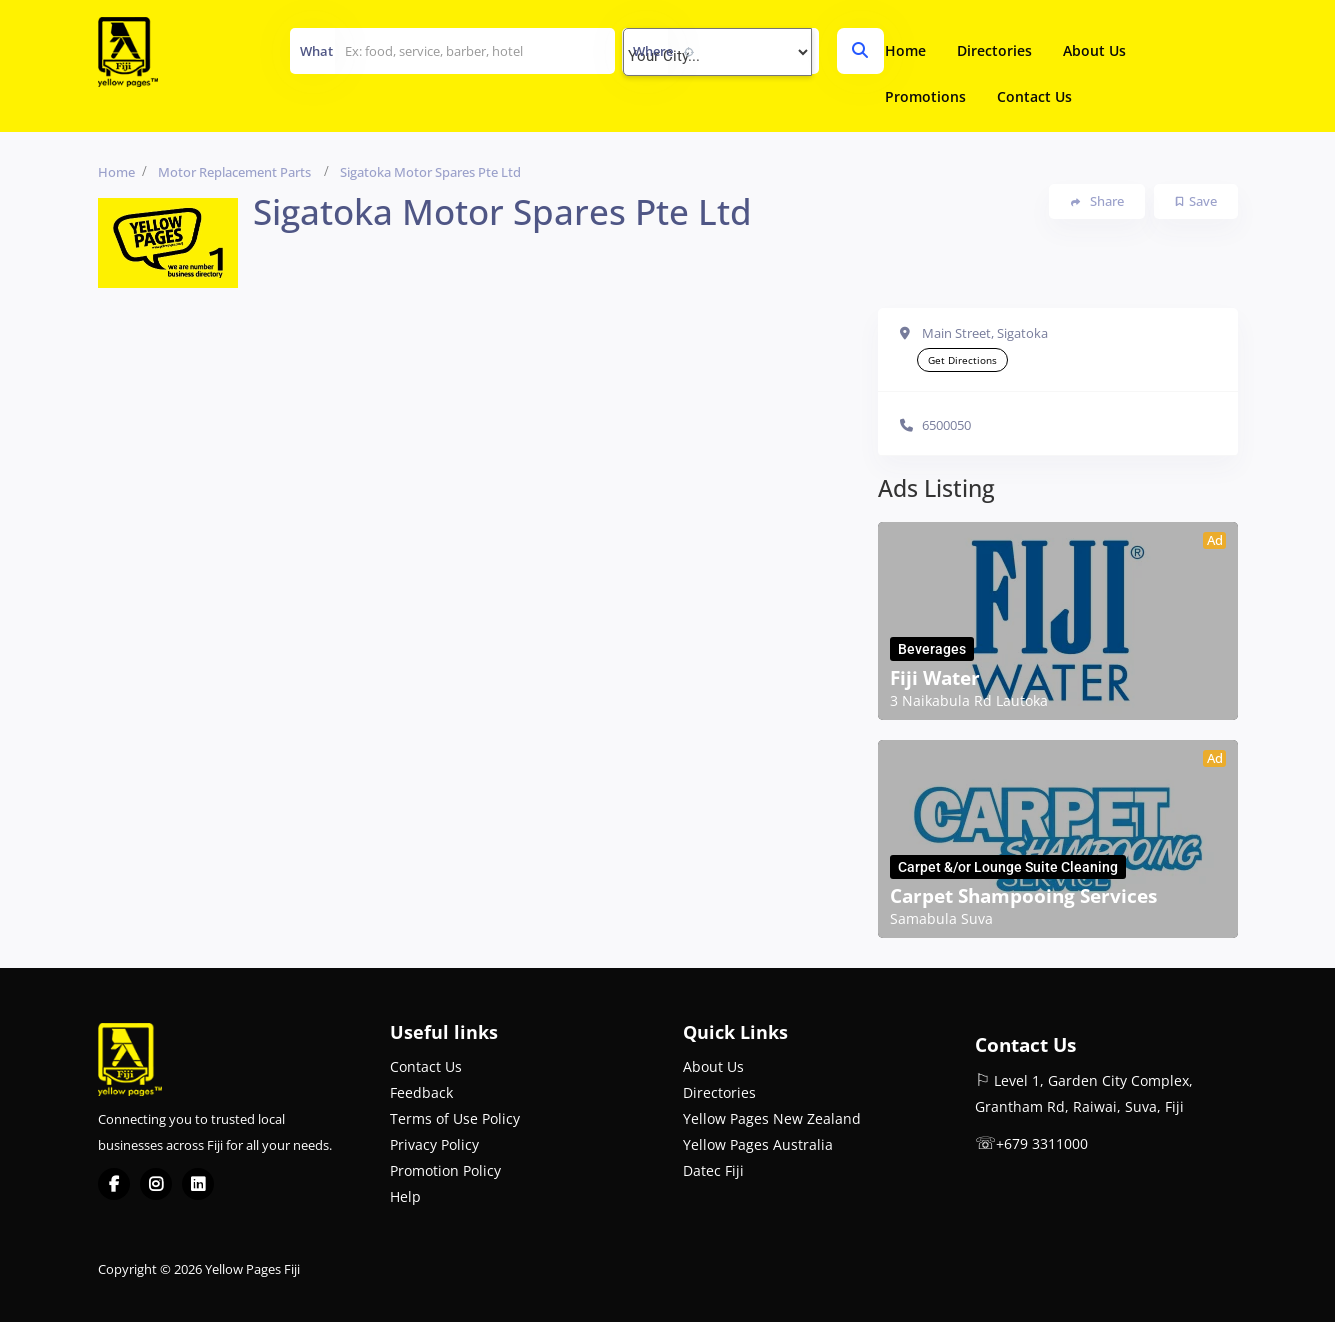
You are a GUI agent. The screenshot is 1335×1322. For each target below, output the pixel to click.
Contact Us (1034, 96)
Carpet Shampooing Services (1023, 896)
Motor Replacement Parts (234, 172)
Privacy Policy (434, 1144)
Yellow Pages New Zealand (772, 1118)
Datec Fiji (713, 1170)
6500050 (946, 425)
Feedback (421, 1092)
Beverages (932, 649)
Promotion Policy (445, 1170)
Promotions (925, 96)
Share (1097, 201)
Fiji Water (935, 678)
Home (905, 50)
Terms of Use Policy (455, 1118)
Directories (994, 50)
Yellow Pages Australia (758, 1144)
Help (405, 1196)
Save (1196, 201)
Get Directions (962, 360)
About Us (1094, 50)
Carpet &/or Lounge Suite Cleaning (1008, 867)
